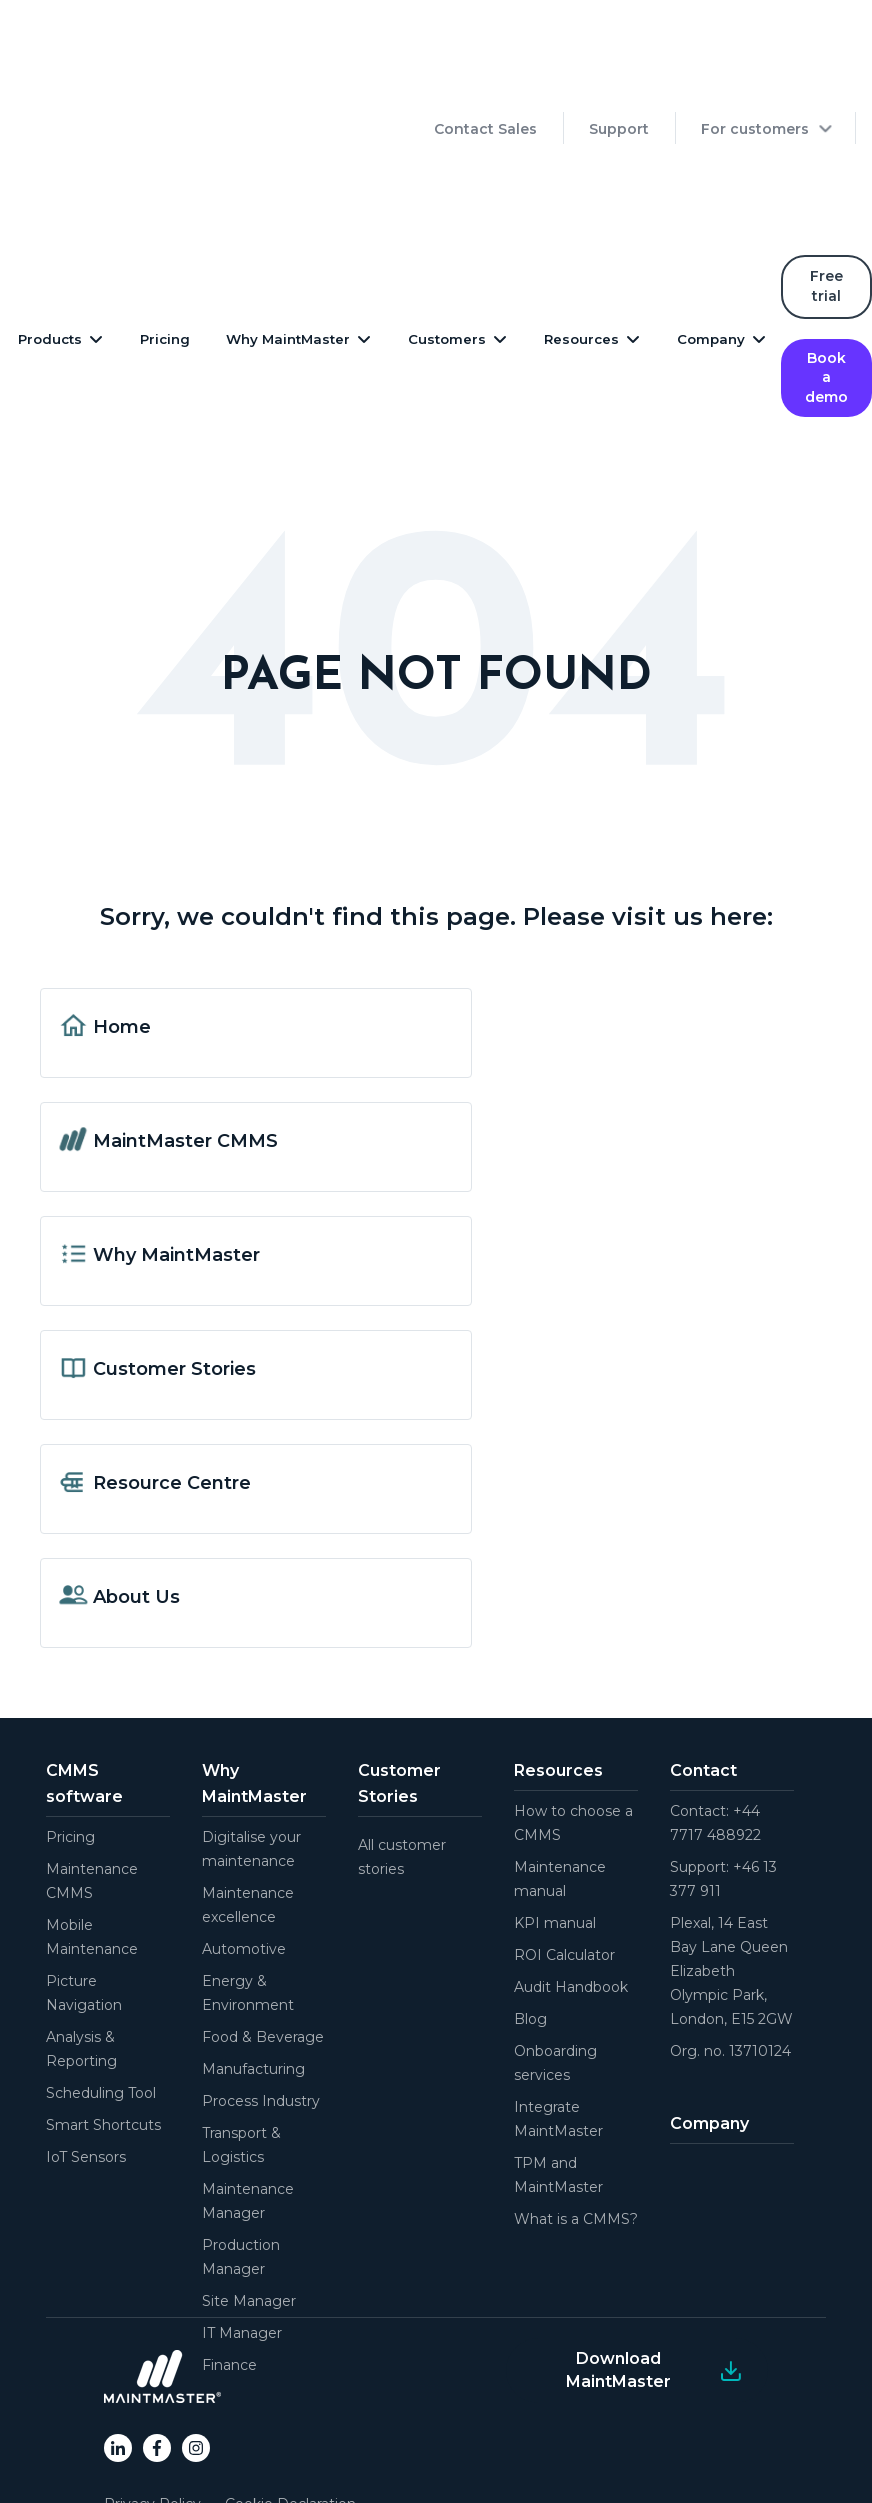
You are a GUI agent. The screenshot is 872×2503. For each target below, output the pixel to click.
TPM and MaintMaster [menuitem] (558, 2066)
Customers (447, 230)
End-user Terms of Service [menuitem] (195, 2419)
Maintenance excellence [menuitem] (248, 1796)
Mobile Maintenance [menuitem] (92, 1828)
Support (619, 74)
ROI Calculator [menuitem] (564, 1846)
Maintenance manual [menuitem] (560, 1770)
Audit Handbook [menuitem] (571, 1878)
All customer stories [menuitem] (402, 1748)
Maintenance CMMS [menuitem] (92, 1772)
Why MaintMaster (288, 230)
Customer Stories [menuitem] (399, 1674)
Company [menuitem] (709, 2014)
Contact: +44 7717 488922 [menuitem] (715, 1714)
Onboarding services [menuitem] (555, 1954)
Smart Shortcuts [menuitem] (103, 2016)
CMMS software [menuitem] (84, 1674)
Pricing (165, 230)
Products (50, 230)
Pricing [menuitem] (70, 1728)
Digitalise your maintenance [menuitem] (251, 1740)
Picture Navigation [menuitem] (84, 1884)
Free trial (826, 177)
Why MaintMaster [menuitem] (254, 1674)
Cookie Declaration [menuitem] (290, 2395)
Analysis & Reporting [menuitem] (81, 1940)
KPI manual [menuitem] (555, 1814)
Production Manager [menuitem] (241, 2148)
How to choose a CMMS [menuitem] (573, 1714)
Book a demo (826, 268)
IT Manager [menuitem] (242, 2224)
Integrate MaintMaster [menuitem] (558, 2010)
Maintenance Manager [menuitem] (248, 2092)
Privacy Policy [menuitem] (152, 2395)
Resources (581, 230)
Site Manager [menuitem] (249, 2192)
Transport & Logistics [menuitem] (241, 2036)
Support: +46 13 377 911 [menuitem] (723, 1770)
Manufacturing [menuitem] (253, 1960)
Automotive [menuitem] (244, 1840)
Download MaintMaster (618, 2260)
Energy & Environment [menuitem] (248, 1884)
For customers (755, 74)
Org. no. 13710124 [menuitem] (730, 1942)
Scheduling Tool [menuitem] (101, 1984)
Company (711, 230)
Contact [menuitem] (703, 1661)
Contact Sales (485, 74)
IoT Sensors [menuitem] (86, 2048)
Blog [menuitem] (530, 1910)
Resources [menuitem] (558, 1661)
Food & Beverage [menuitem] (263, 1928)
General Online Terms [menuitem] (178, 2443)
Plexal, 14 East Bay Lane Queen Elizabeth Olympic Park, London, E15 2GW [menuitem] (731, 1862)
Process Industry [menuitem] (261, 1992)
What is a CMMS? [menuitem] (576, 2110)
